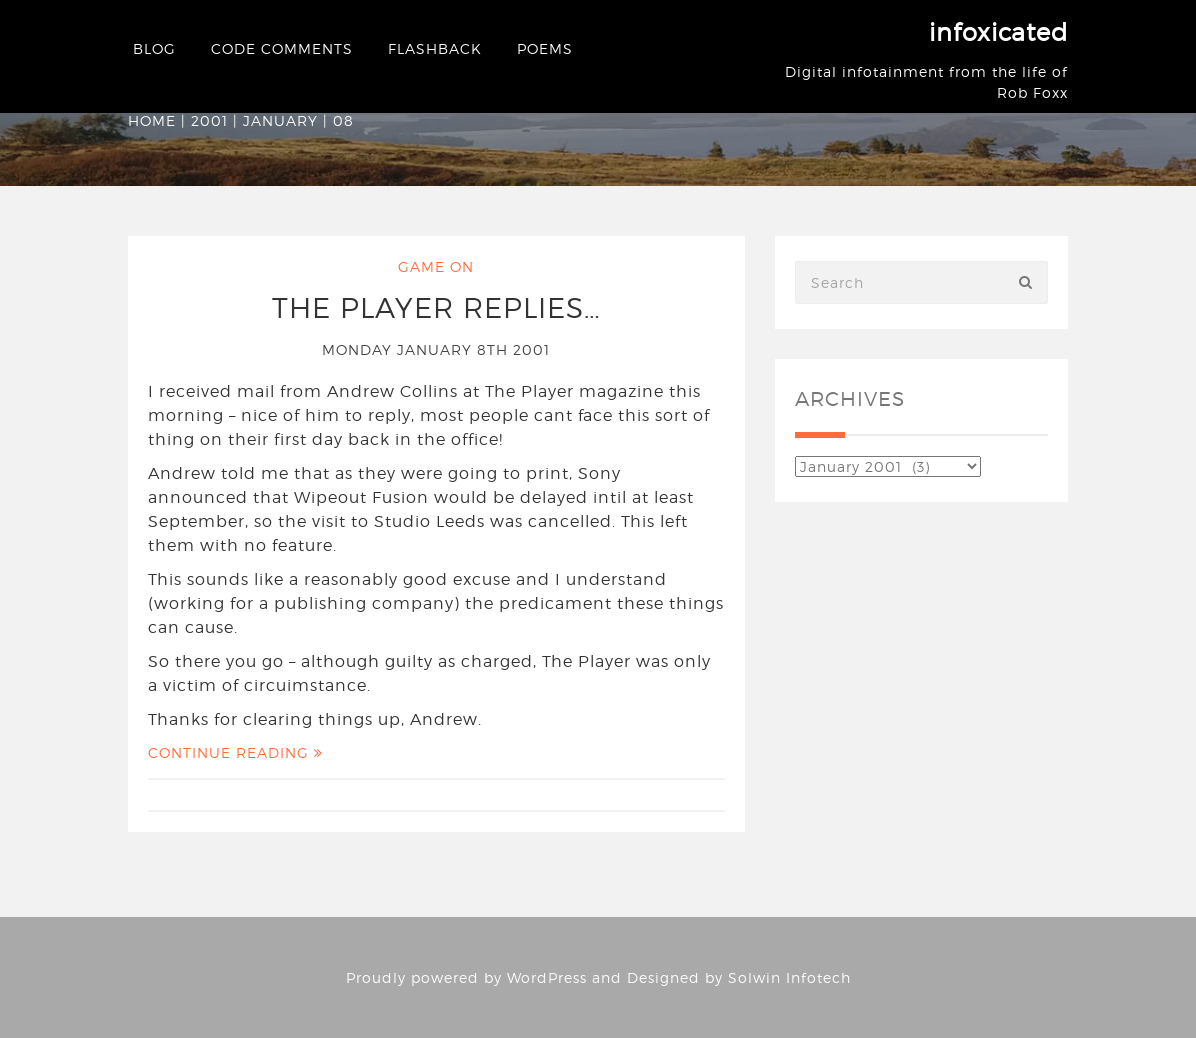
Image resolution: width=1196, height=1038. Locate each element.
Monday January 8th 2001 (436, 349)
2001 (209, 120)
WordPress (547, 977)
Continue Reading (235, 752)
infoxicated (998, 32)
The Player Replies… (436, 308)
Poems (545, 48)
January (280, 120)
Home (152, 120)
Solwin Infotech (789, 977)
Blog (154, 48)
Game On (436, 266)
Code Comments (282, 48)
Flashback (435, 48)
